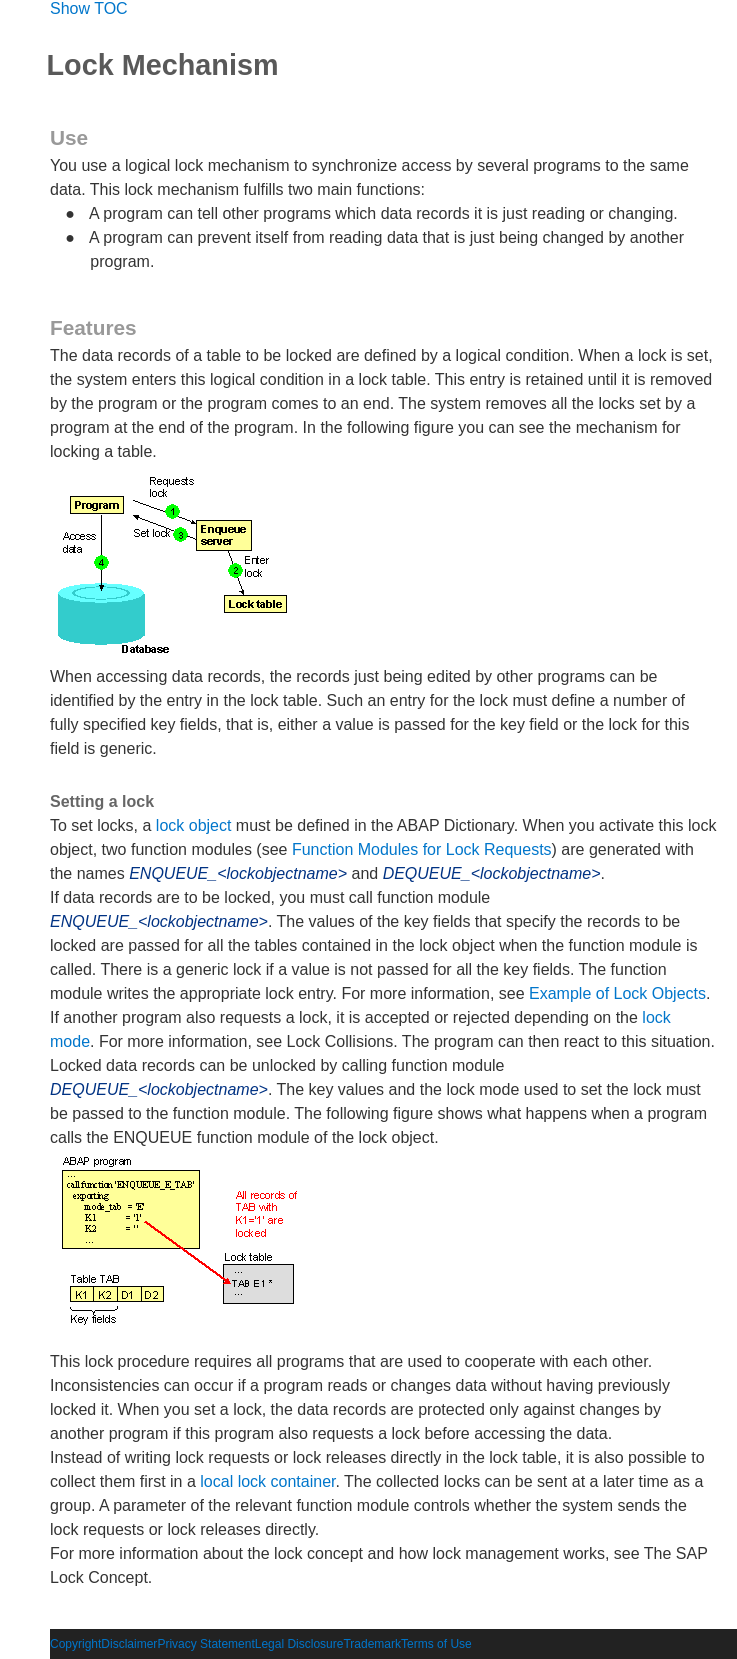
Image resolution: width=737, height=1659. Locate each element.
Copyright (75, 1644)
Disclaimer (129, 1644)
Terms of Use (436, 1644)
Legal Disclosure (299, 1644)
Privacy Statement (205, 1644)
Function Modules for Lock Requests (422, 849)
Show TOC (89, 8)
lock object (194, 825)
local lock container (267, 1481)
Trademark (372, 1644)
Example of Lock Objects (617, 993)
